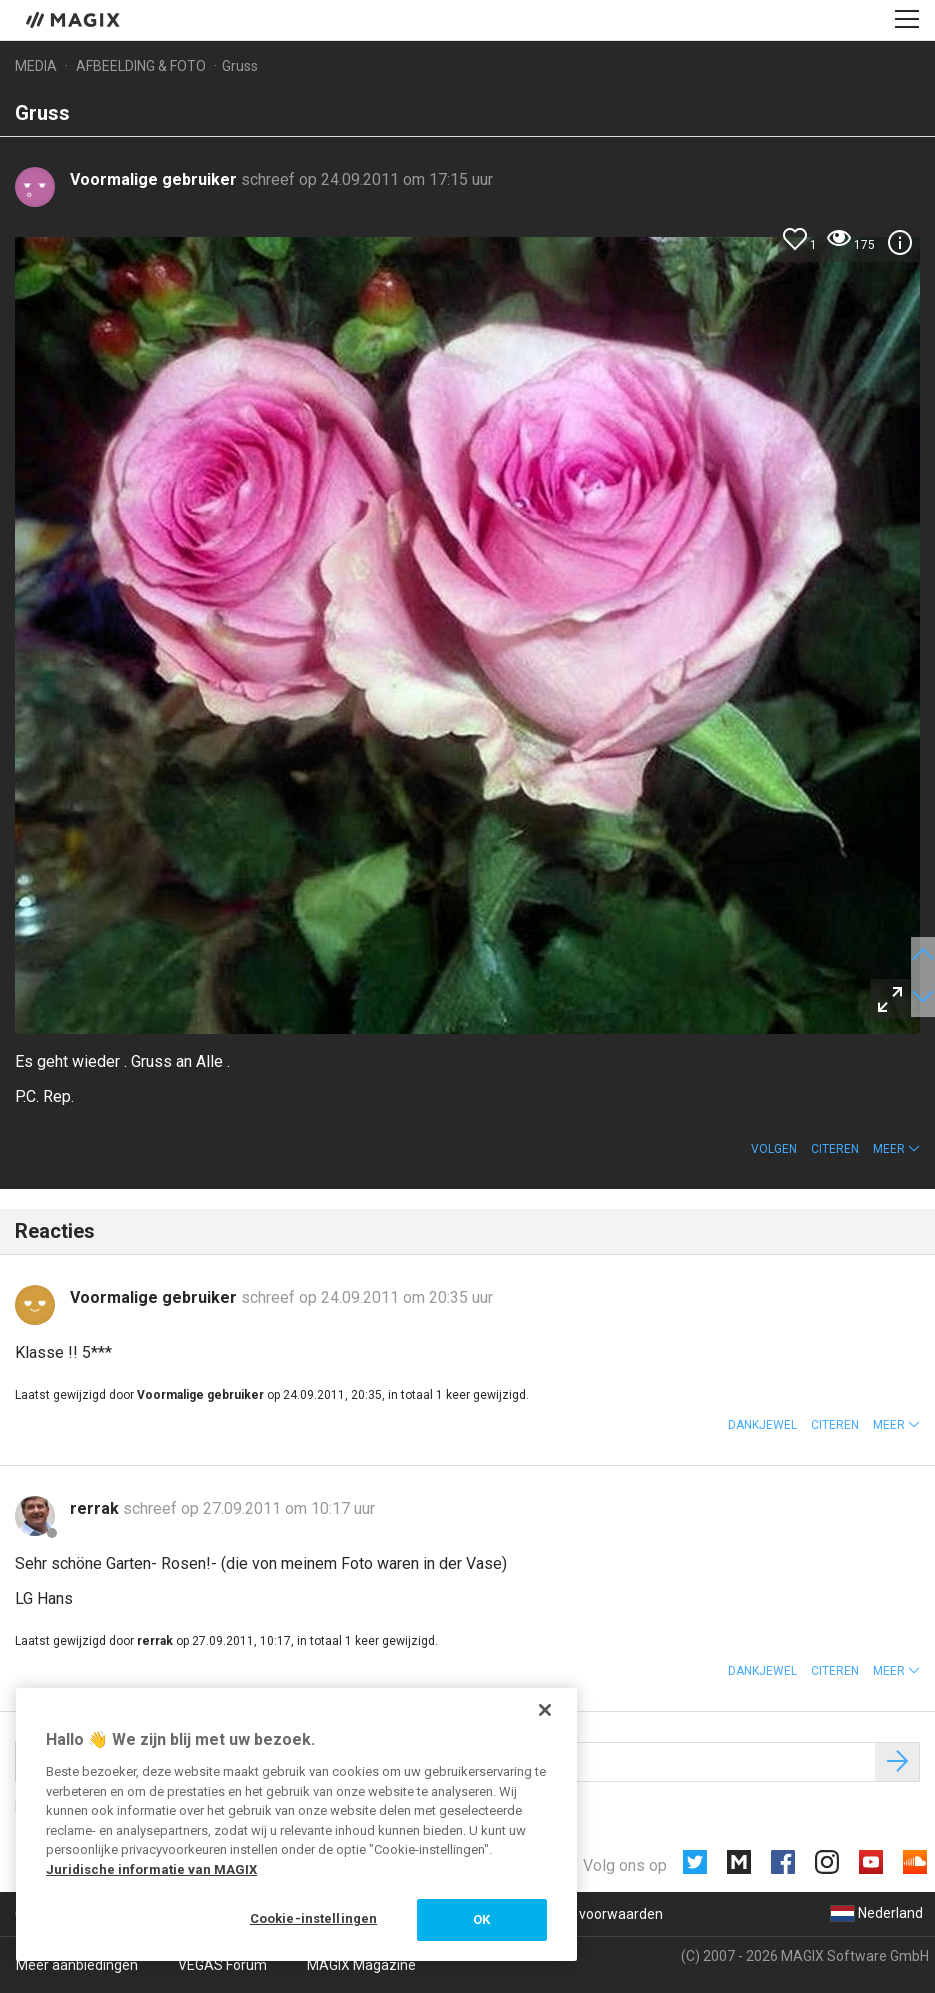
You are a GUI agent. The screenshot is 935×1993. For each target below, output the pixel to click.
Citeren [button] (835, 1149)
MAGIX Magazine (361, 1965)
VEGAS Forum (222, 1965)
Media (36, 66)
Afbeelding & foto (141, 66)
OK (481, 1919)
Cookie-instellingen (313, 1918)
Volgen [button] (774, 1149)
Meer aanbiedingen (77, 1965)
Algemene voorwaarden (586, 1914)
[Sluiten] (545, 1710)
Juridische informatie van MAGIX (151, 1869)
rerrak (96, 1508)
